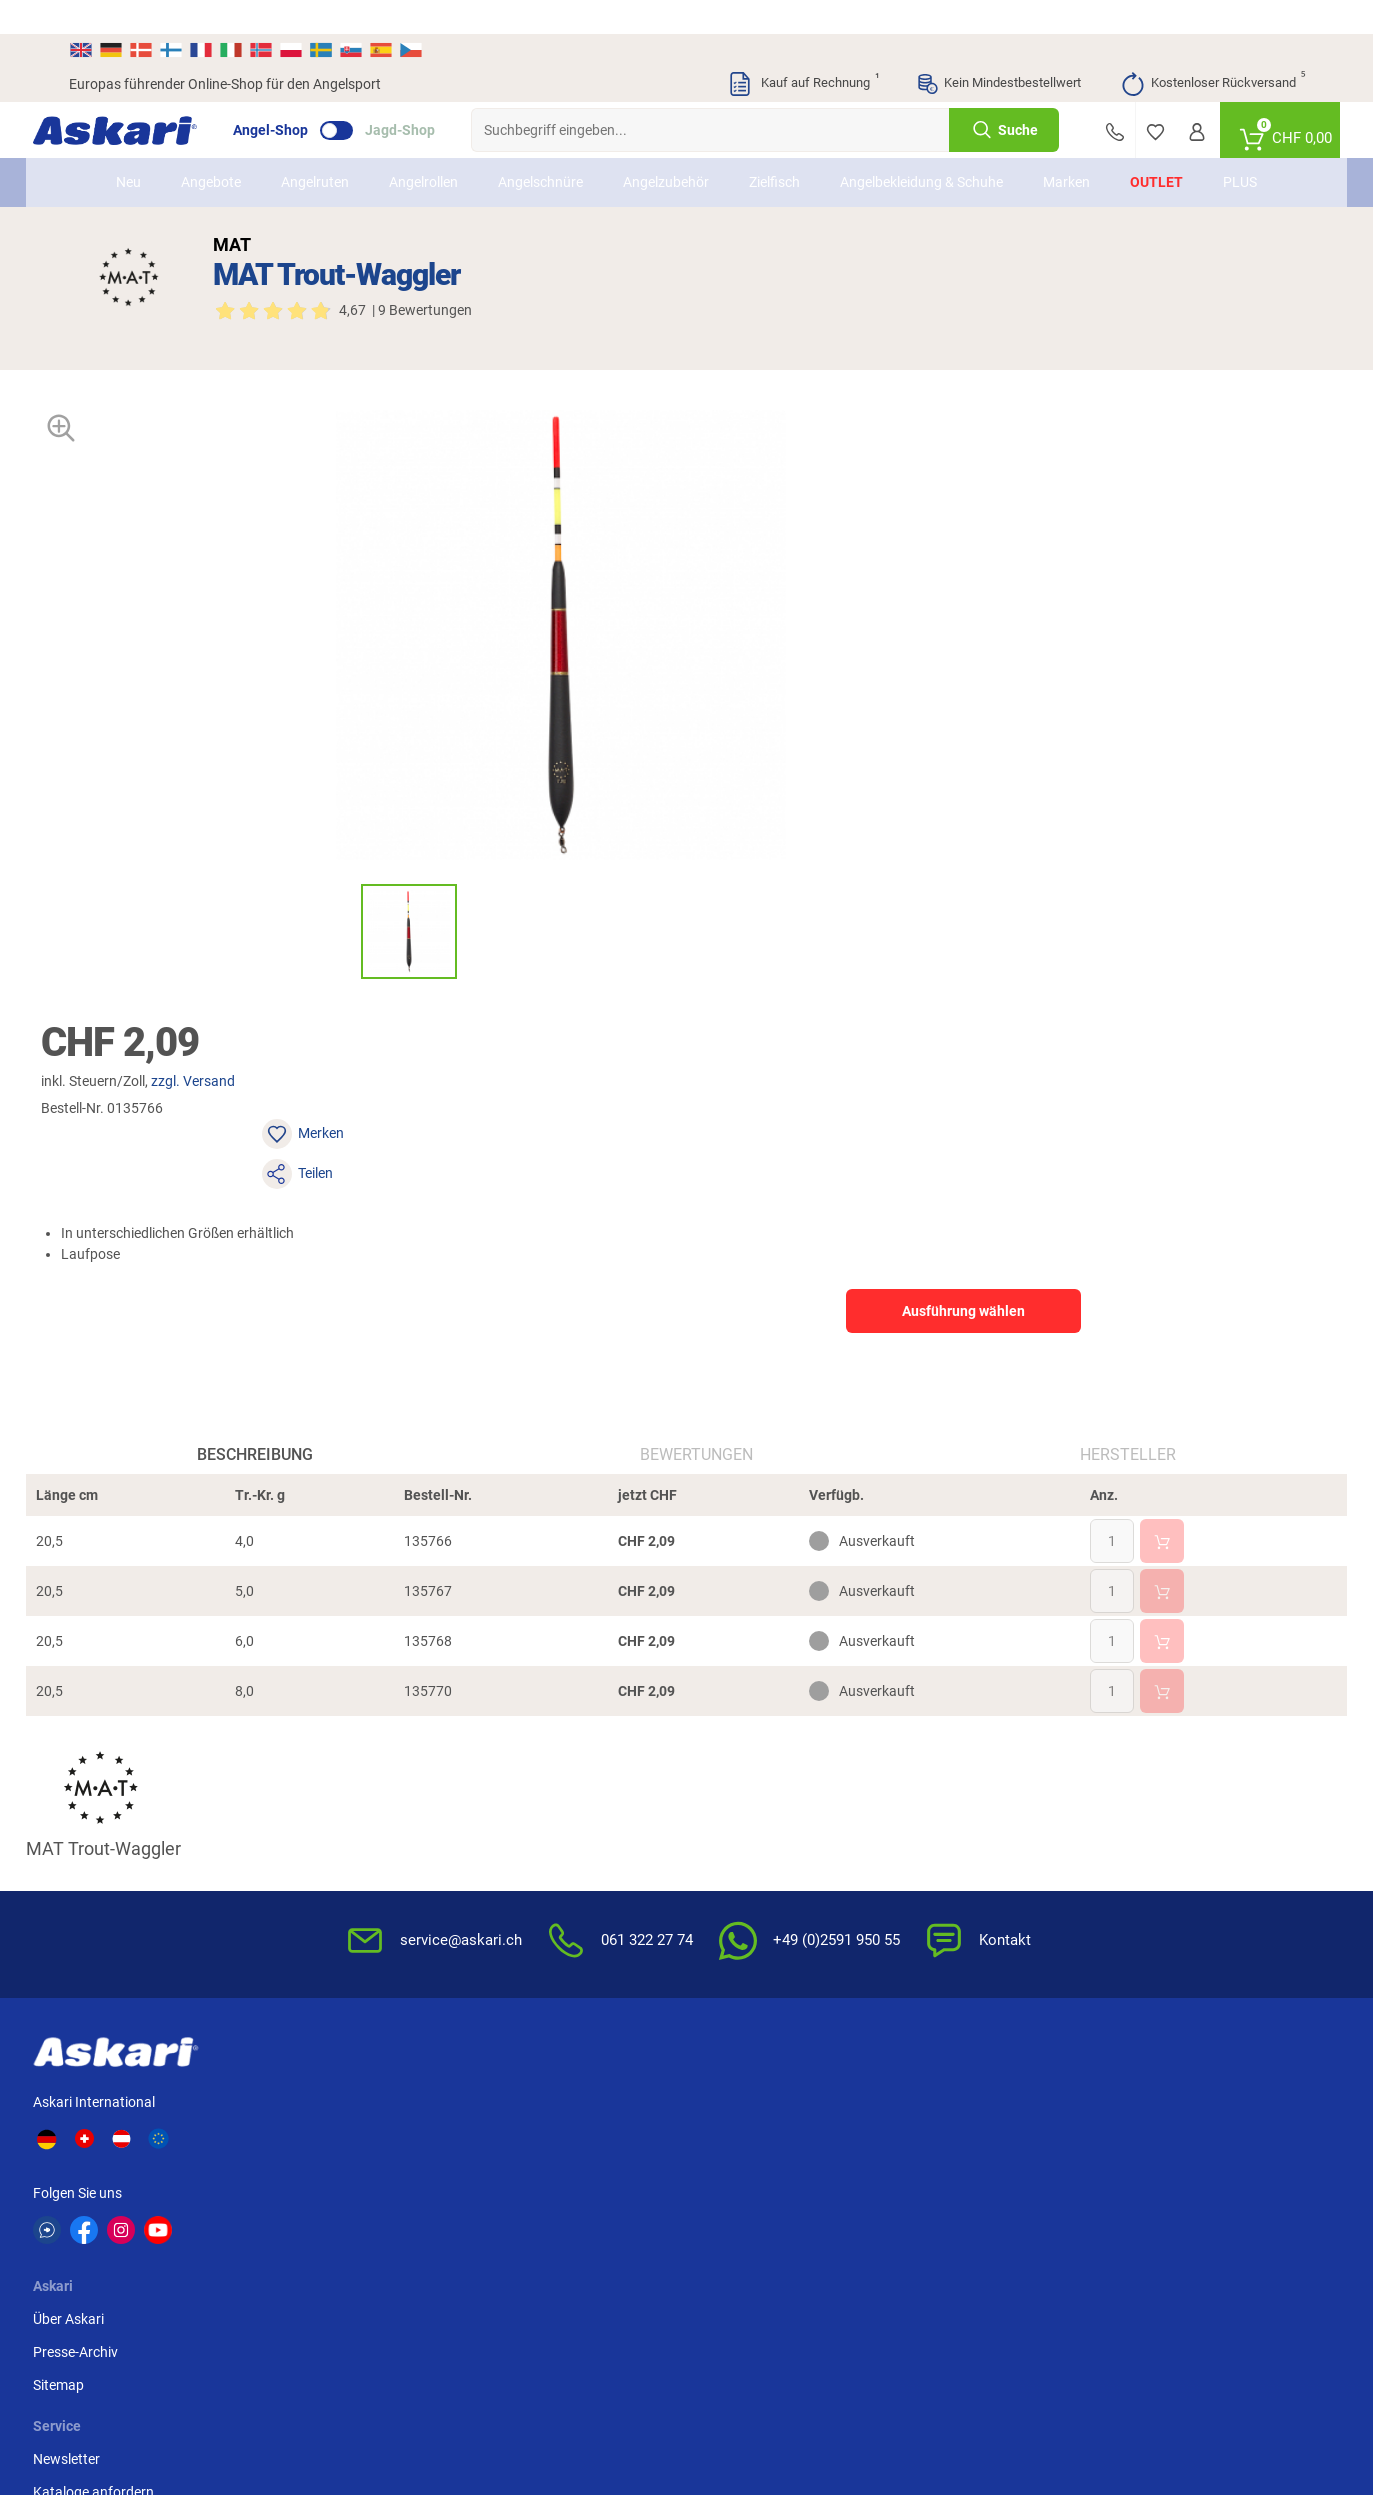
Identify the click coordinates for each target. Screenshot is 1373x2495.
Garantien (729, 1916)
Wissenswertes (744, 1817)
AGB (922, 1784)
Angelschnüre (540, 148)
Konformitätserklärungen (776, 1949)
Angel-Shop (306, 96)
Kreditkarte (1152, 1817)
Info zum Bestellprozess (772, 1850)
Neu (128, 148)
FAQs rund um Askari (763, 1784)
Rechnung (1149, 1883)
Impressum (943, 1937)
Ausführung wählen (1114, 619)
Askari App (521, 1883)
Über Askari (351, 1784)
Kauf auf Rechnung (803, 50)
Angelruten (315, 148)
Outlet (1156, 148)
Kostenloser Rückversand (1212, 50)
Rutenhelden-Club (543, 1850)
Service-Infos (738, 1883)
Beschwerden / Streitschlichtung (960, 1980)
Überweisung (1158, 1784)
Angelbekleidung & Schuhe (921, 148)
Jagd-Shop (436, 96)
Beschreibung (278, 1097)
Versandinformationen (184, 2391)
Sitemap (341, 1850)
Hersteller (1105, 1097)
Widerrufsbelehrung (969, 1817)
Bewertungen (696, 1097)
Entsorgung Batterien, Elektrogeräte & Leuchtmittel (996, 1893)
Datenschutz (947, 1850)
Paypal (1139, 1850)
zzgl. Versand (872, 469)
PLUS (1240, 148)
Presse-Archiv (358, 1817)
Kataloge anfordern (548, 1817)
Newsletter (521, 1784)
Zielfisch (774, 148)
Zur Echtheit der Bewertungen (790, 1982)
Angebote (211, 148)
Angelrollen (423, 148)
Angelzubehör (666, 148)
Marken (1066, 148)
